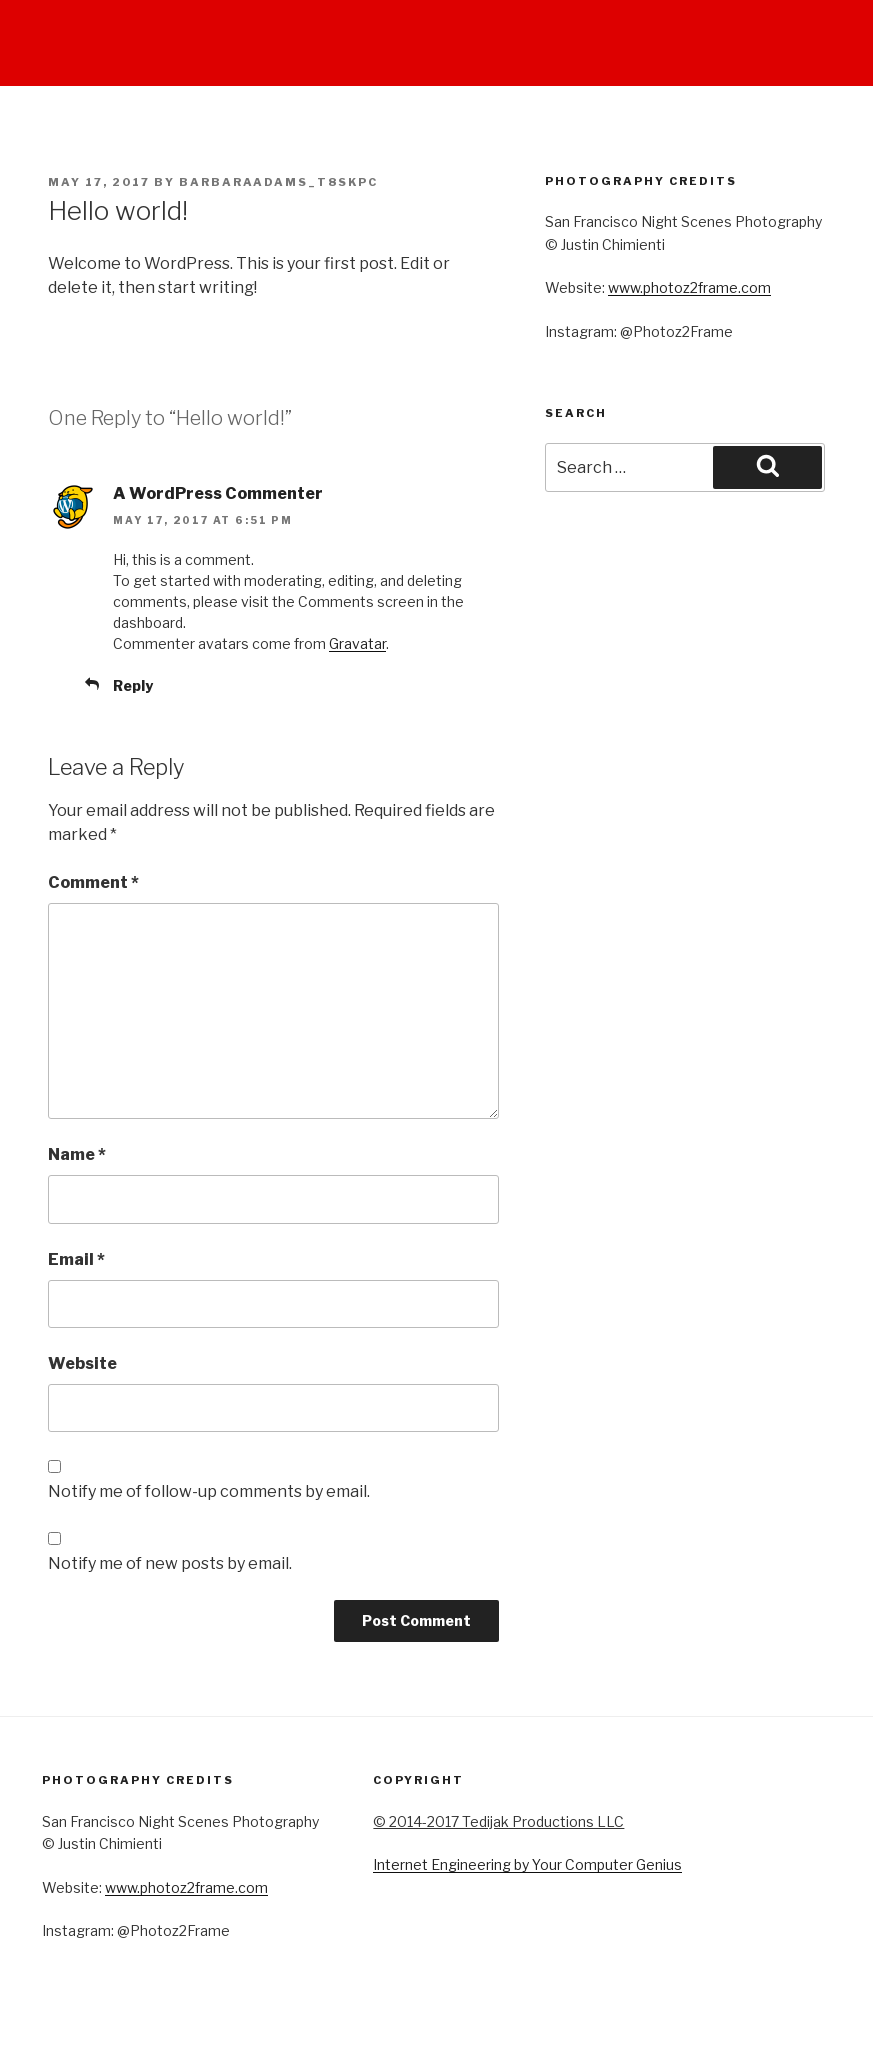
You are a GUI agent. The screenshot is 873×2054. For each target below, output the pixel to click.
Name (77, 1154)
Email (76, 1259)
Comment (93, 882)
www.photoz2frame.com (689, 287)
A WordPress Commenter (218, 493)
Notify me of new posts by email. (170, 1563)
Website (82, 1363)
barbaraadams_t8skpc (278, 182)
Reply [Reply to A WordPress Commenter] (133, 685)
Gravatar (357, 643)
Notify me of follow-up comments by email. (209, 1491)
